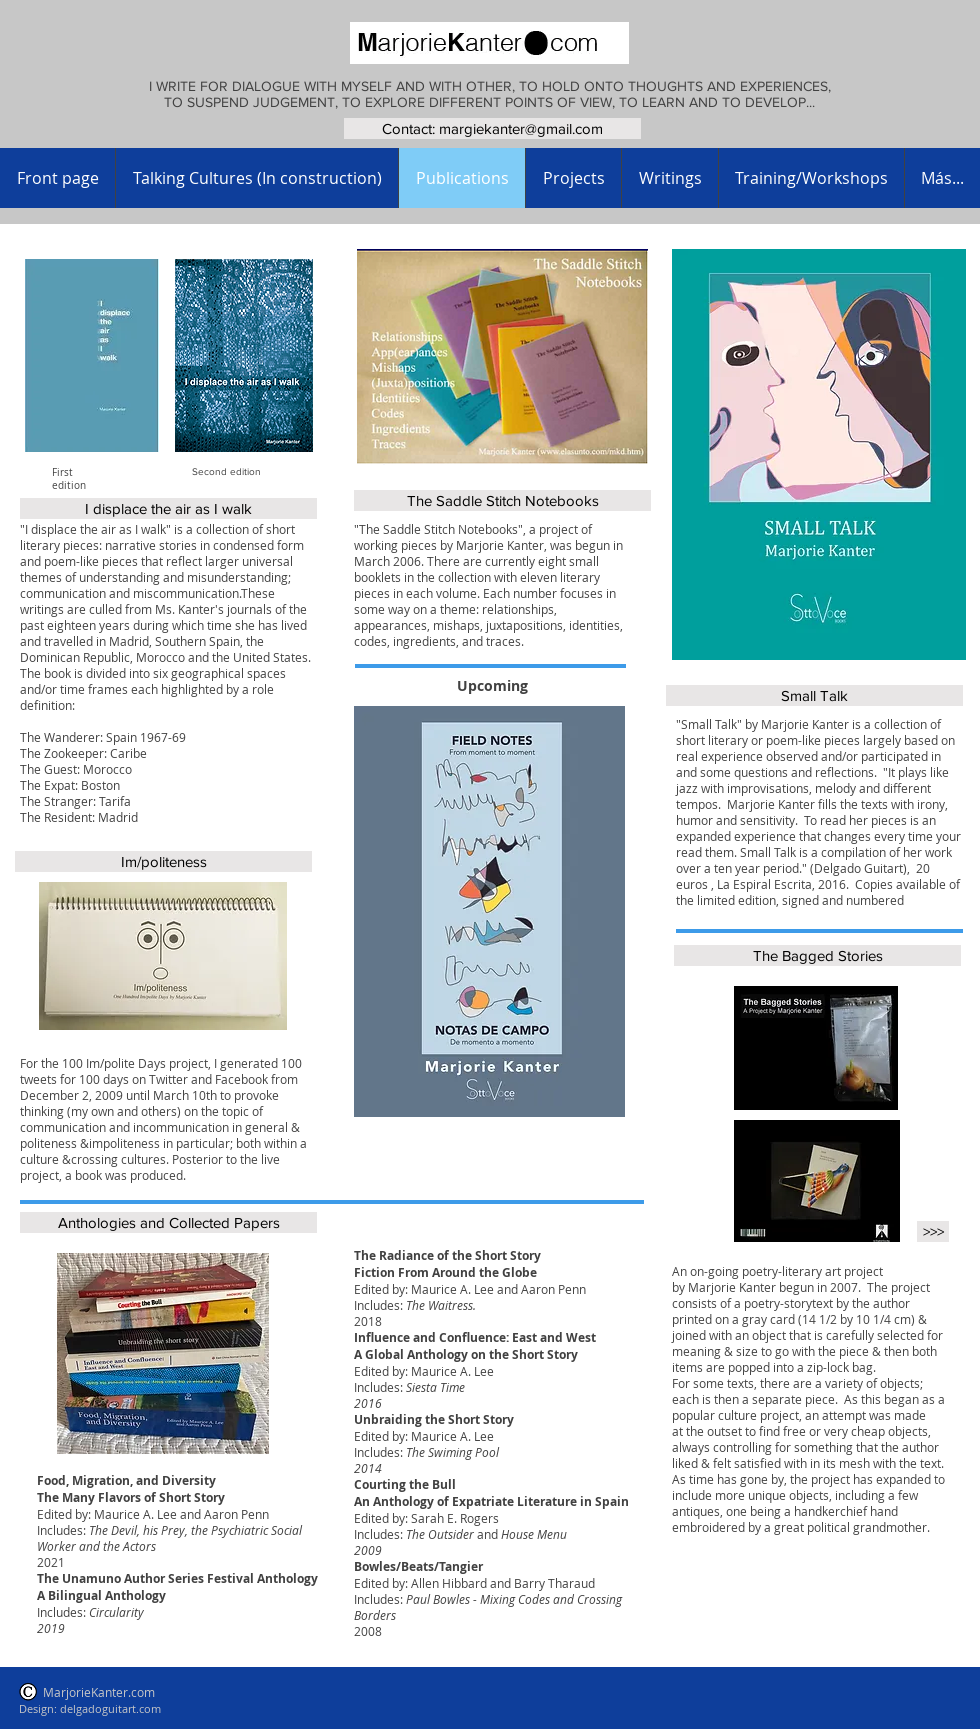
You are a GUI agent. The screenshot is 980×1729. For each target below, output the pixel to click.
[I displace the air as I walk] (168, 508)
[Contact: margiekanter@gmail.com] (492, 128)
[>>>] (933, 1231)
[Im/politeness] (163, 861)
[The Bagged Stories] (817, 955)
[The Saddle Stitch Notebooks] (502, 500)
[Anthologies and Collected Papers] (168, 1222)
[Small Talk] (814, 695)
